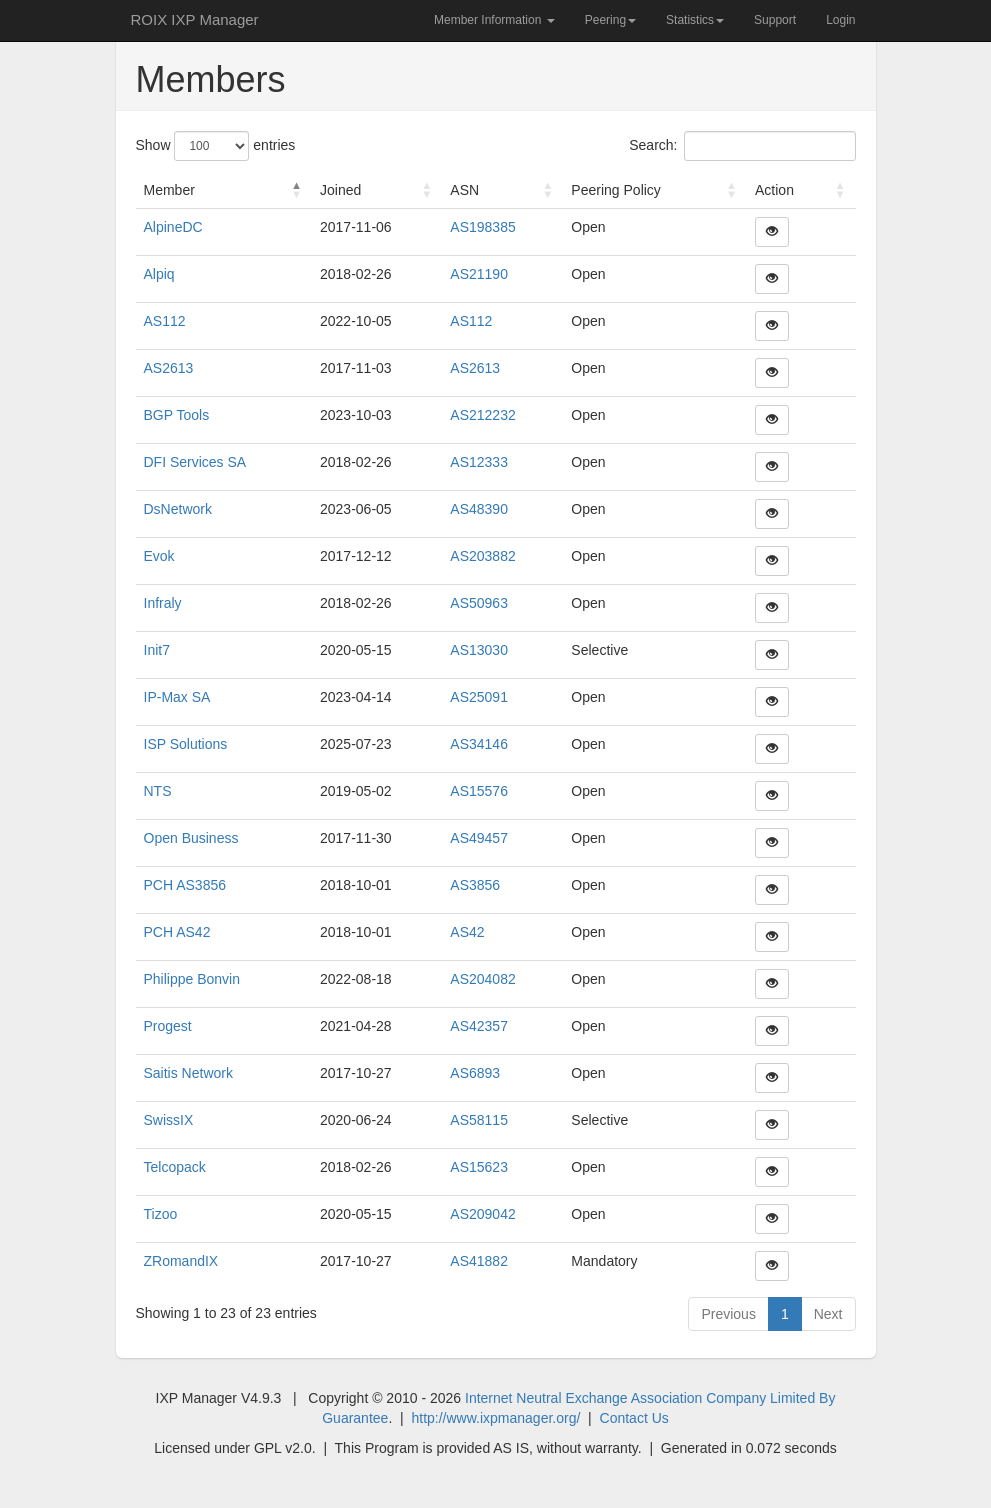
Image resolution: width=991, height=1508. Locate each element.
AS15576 (479, 791)
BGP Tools (177, 415)
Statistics (695, 20)
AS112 (165, 321)
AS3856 (475, 885)
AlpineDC (173, 227)
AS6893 (475, 1073)
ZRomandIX (181, 1261)
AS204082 (482, 979)
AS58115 (479, 1120)
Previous (728, 1314)
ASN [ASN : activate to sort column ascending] (464, 190)
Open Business (191, 838)
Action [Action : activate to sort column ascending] (774, 190)
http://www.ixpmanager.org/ (495, 1418)
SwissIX (169, 1120)
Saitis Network (188, 1073)
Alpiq (159, 274)
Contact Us (634, 1418)
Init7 (157, 650)
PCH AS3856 (185, 885)
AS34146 (479, 744)
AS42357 (479, 1026)
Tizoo (161, 1214)
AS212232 (482, 415)
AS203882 (482, 556)
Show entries (216, 146)
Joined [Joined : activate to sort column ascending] (340, 190)
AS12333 (479, 462)
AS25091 (479, 697)
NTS (158, 791)
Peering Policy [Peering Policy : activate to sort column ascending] (616, 190)
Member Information (494, 20)
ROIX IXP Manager (195, 19)
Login (840, 20)
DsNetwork (178, 509)
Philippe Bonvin (192, 979)
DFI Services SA (195, 462)
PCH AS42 (177, 932)
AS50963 (479, 603)
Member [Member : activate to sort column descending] (169, 190)
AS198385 (482, 227)
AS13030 (479, 650)
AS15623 (479, 1167)
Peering (610, 20)
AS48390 (479, 509)
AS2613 (169, 368)
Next (828, 1314)
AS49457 (479, 838)
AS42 (467, 932)
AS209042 (482, 1214)
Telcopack (175, 1167)
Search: (742, 146)
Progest (168, 1026)
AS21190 (479, 274)
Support (775, 20)
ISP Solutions (186, 744)
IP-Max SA (177, 697)
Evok (159, 556)
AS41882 (479, 1261)
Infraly (163, 603)
